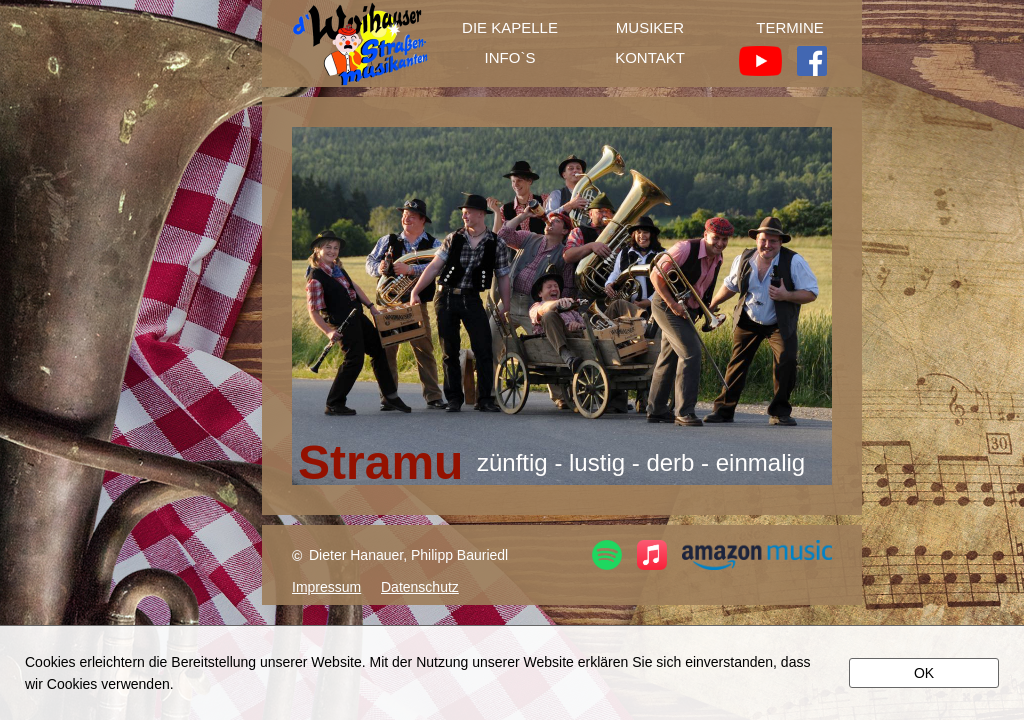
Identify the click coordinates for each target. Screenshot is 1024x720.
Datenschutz (420, 587)
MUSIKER (650, 28)
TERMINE (790, 28)
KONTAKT (650, 58)
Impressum (326, 587)
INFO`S (510, 58)
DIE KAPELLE (510, 28)
